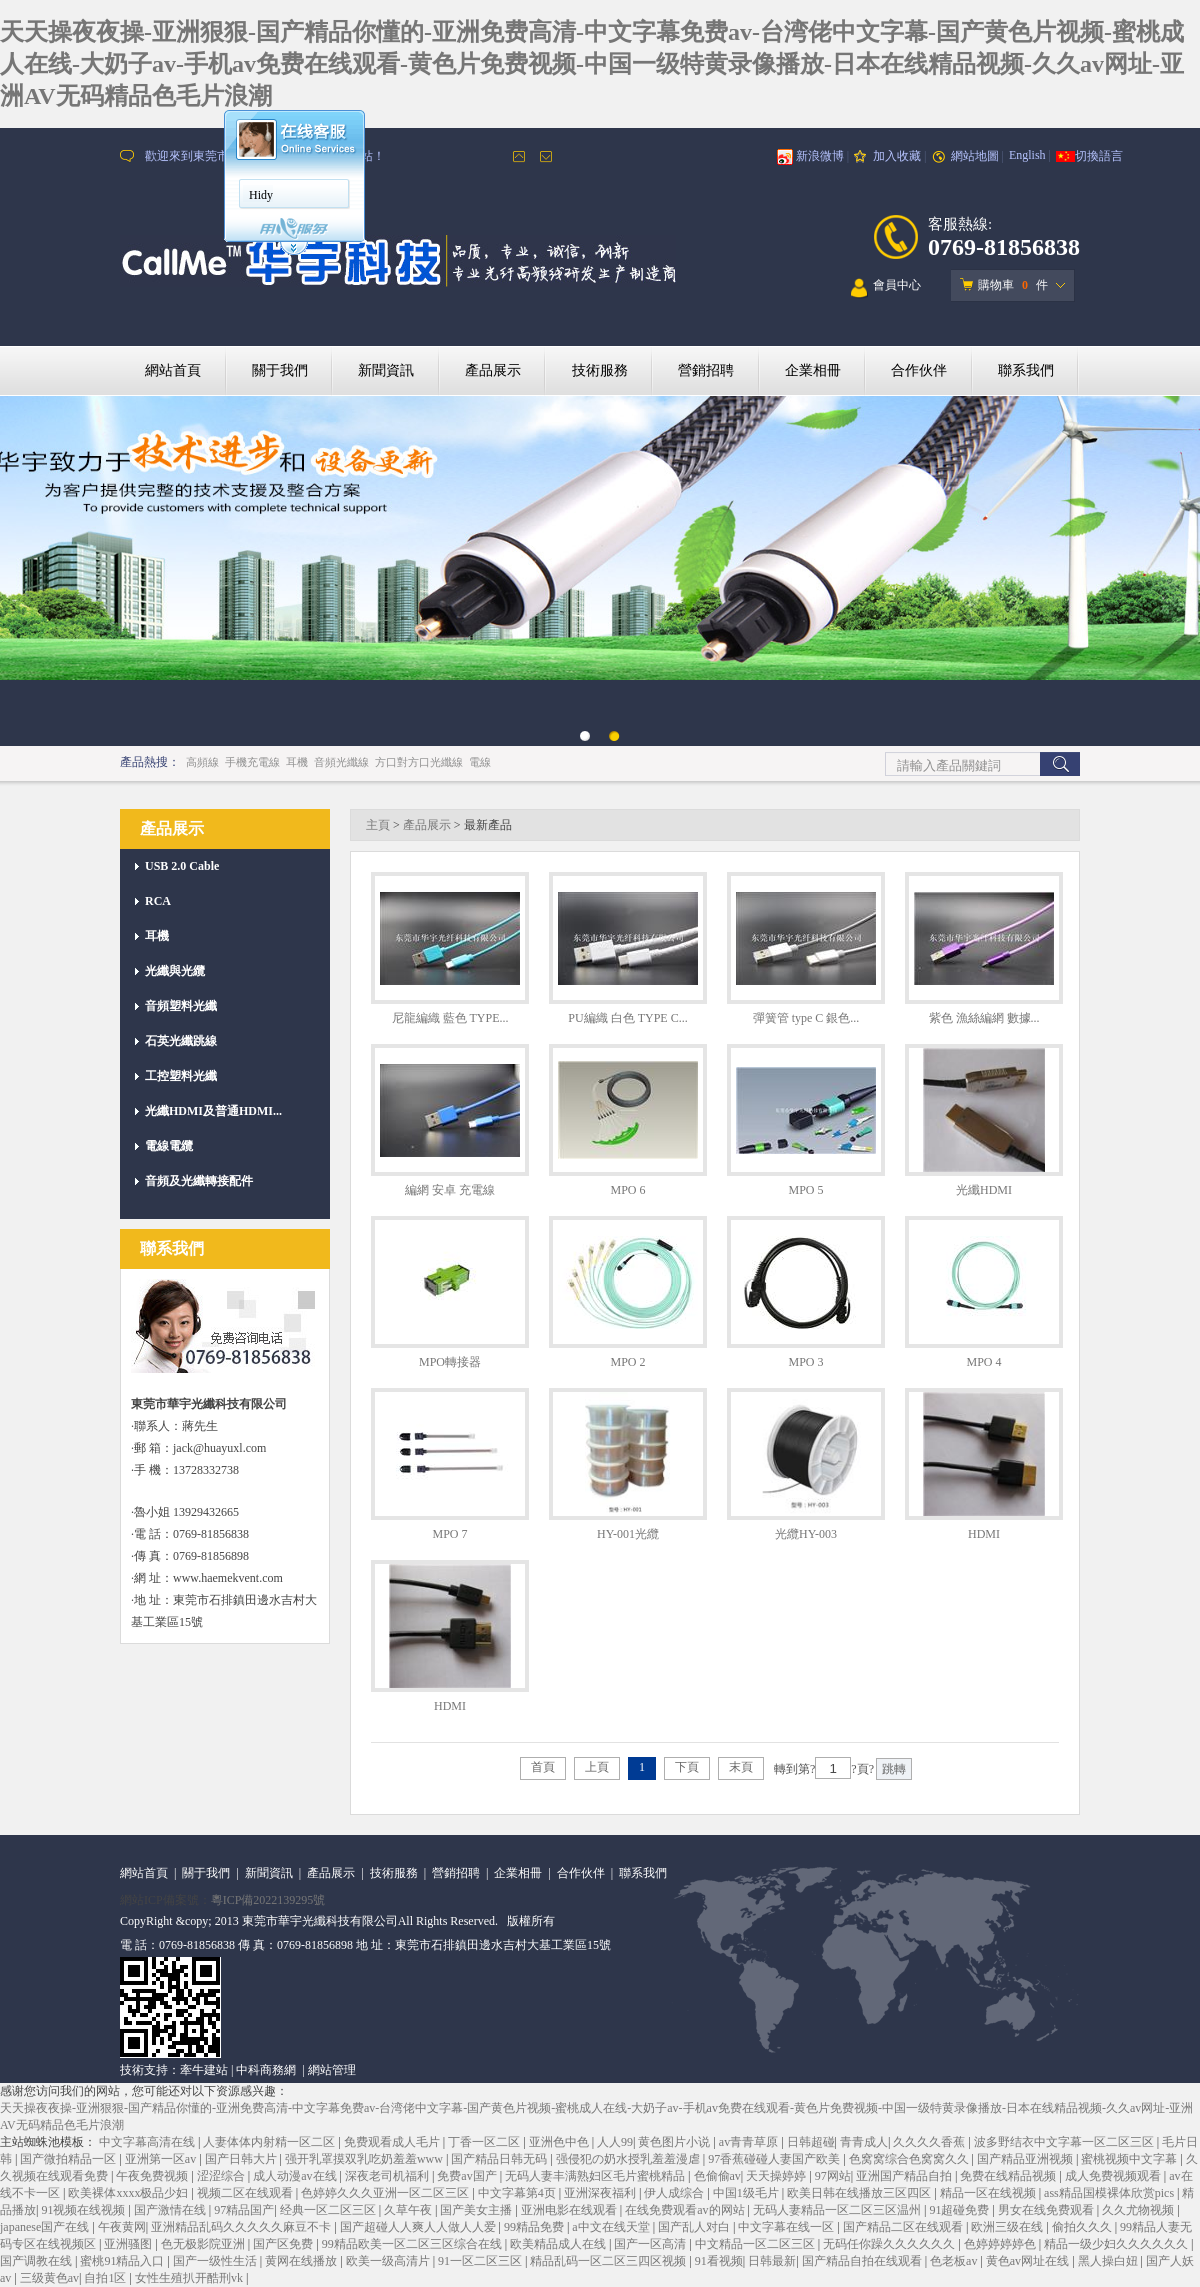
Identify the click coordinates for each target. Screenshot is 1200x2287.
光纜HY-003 (806, 1534)
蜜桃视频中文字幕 (1130, 2159)
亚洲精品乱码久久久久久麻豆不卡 (242, 2227)
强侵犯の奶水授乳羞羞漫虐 (629, 2159)
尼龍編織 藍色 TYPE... (450, 1018)
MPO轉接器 (450, 1362)
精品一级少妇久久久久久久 (1117, 2244)
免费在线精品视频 (1009, 2176)
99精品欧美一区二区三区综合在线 (413, 2244)
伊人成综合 (675, 2193)
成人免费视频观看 (1114, 2176)
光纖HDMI (984, 1190)
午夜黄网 (122, 2227)
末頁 (741, 1767)
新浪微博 (820, 156)
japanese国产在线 (46, 2227)
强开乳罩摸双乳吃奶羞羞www (365, 2159)
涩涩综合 (222, 2176)
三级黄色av (49, 2278)
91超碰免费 (960, 2210)
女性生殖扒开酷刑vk (190, 2278)
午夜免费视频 (153, 2176)
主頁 (378, 825)
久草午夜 (409, 2210)
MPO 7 (449, 1534)
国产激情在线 (171, 2210)
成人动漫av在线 (296, 2176)
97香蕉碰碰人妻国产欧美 (775, 2159)
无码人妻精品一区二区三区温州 (838, 2210)
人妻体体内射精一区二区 (270, 2142)
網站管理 (332, 2070)
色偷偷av (717, 2176)
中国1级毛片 (747, 2193)
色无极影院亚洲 (204, 2244)
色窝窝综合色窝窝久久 (910, 2159)
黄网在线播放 (302, 2261)
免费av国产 (468, 2176)
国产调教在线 (37, 2261)
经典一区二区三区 (329, 2210)
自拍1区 (106, 2278)
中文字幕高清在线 (148, 2142)
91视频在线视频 (84, 2210)
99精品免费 (535, 2227)
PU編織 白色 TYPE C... (627, 1018)
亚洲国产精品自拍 (905, 2176)
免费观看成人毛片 (393, 2142)
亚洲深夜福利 (601, 2193)
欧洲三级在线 (1008, 2227)
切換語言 (1099, 156)
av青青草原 (750, 2142)
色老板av (955, 2261)
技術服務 (600, 370)
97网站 (833, 2176)
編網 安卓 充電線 (450, 1190)
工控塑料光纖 (181, 1076)
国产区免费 (284, 2244)
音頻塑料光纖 (181, 1006)
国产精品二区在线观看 (904, 2227)
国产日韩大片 (242, 2159)
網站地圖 (975, 156)
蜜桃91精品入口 (123, 2261)
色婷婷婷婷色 (1001, 2244)
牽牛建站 (204, 2070)
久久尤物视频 (1139, 2210)
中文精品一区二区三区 (756, 2244)
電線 (480, 762)
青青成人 (864, 2142)
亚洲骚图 (129, 2244)
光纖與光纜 (175, 971)
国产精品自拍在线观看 (863, 2261)
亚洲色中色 (560, 2142)
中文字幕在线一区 (787, 2227)
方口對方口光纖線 (419, 762)
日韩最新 (772, 2261)
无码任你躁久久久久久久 (890, 2244)
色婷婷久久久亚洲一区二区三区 (386, 2193)
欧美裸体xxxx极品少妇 (129, 2193)
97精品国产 (244, 2210)
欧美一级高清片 (389, 2261)
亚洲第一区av (162, 2159)
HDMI (984, 1534)
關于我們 (280, 370)
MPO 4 (983, 1362)
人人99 (615, 2142)
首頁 (543, 1767)
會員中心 (886, 288)
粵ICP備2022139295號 (268, 1900)
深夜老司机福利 (388, 2176)
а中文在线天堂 (612, 2227)
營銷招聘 (706, 370)
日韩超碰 (811, 2142)
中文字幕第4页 (518, 2193)
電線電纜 (169, 1146)
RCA (158, 901)
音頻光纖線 (341, 762)
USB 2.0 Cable (182, 866)
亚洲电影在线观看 (570, 2210)
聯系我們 (1026, 370)
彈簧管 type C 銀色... (806, 1018)
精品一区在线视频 (989, 2193)
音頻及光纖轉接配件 (199, 1181)
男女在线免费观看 (1047, 2210)
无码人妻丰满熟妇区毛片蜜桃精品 (596, 2176)
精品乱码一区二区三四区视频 (609, 2261)
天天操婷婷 (777, 2176)
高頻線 (202, 762)
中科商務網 (266, 2070)
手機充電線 (252, 762)
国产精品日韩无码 (500, 2159)
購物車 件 (1004, 285)
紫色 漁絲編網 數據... (984, 1018)
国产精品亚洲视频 (1026, 2159)
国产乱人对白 (695, 2227)
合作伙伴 (919, 370)
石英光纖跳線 (181, 1041)
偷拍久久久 (1083, 2227)
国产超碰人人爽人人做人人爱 (419, 2227)
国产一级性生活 (216, 2261)
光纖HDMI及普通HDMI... (213, 1111)
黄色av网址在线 (1029, 2261)
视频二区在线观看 (246, 2193)
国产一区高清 (651, 2244)
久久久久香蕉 (930, 2142)
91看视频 (719, 2261)
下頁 (687, 1767)
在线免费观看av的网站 (686, 2210)
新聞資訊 (386, 370)
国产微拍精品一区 (69, 2159)
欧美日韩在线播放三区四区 (860, 2193)
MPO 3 (805, 1362)
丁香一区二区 (485, 2142)
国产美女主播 (477, 2210)
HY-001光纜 (628, 1534)
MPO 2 (627, 1362)
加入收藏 (897, 156)
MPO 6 (627, 1190)
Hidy (261, 195)
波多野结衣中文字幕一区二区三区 (1065, 2142)
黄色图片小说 (675, 2142)
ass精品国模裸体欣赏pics (1110, 2193)
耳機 (297, 762)
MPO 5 (805, 1190)
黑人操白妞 (1109, 2261)
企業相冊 (813, 370)
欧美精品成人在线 (559, 2244)
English (1027, 155)
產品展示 (493, 370)
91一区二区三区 (481, 2261)
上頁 (597, 1767)
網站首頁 (173, 370)
